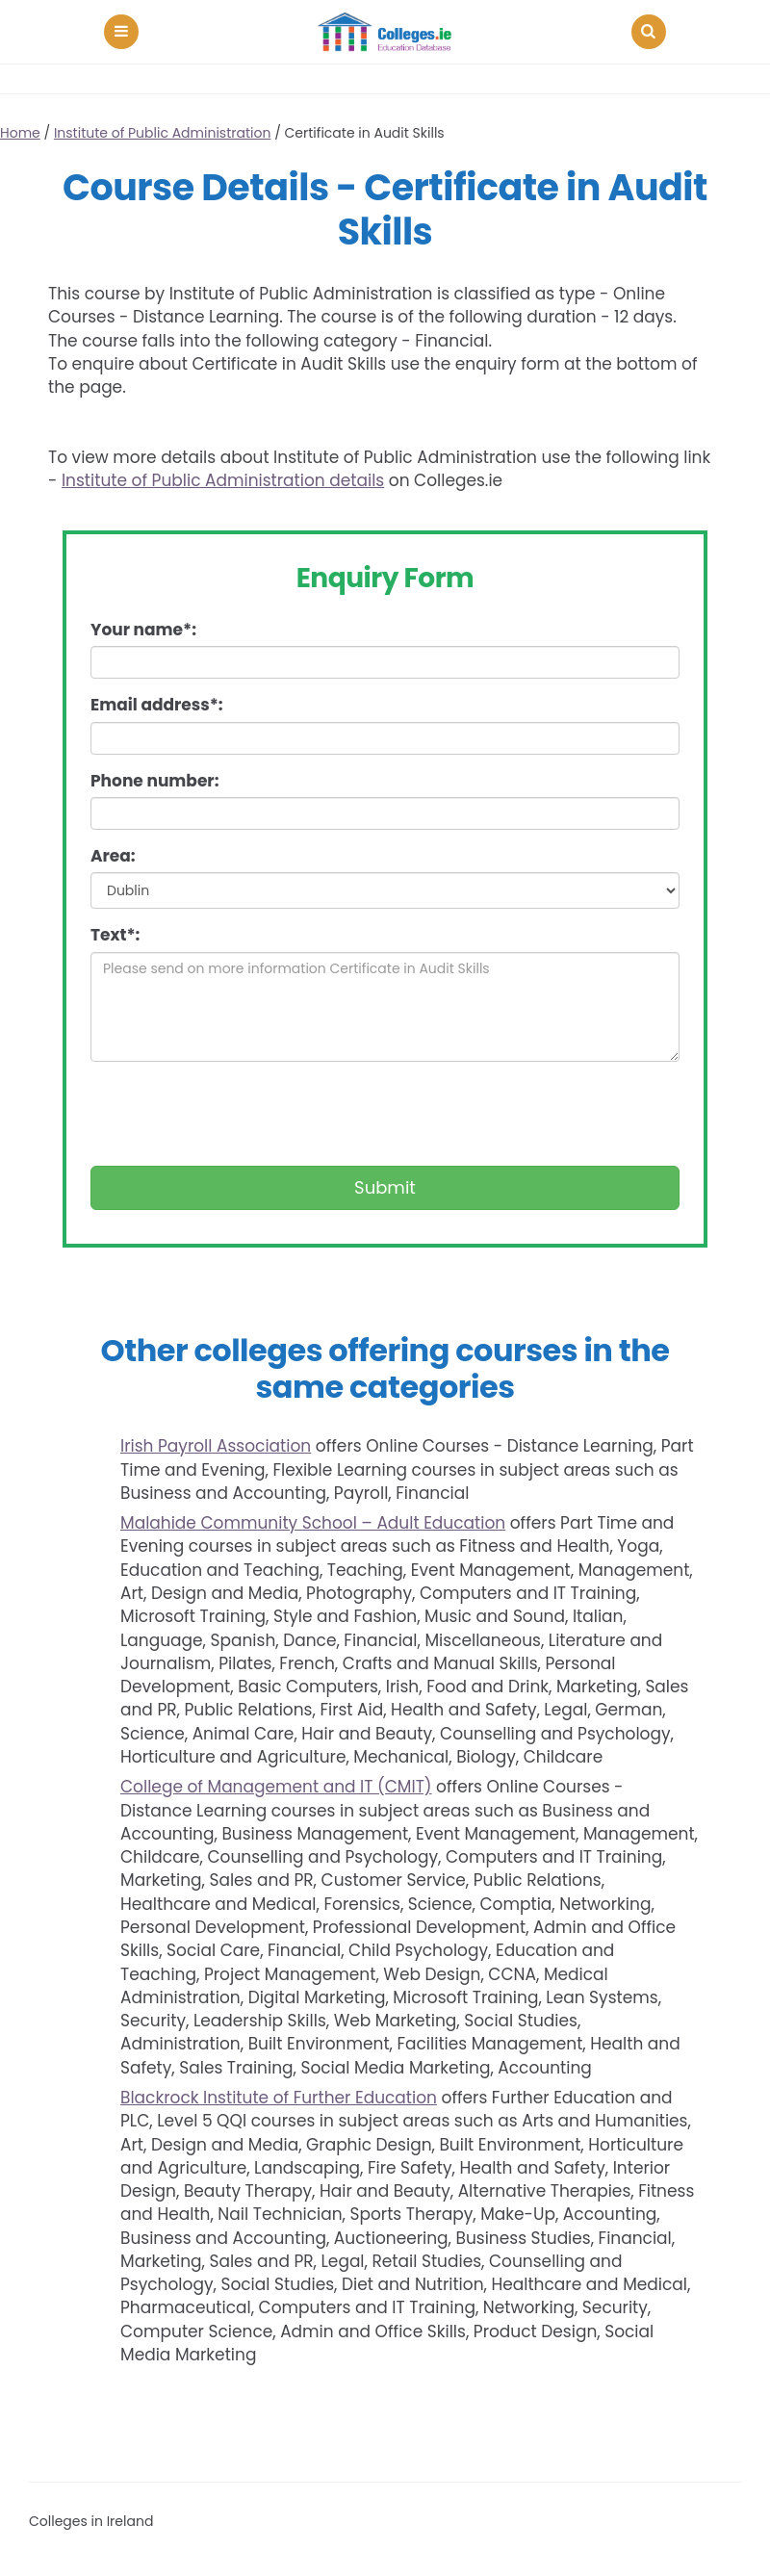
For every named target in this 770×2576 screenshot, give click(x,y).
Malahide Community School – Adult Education (312, 1522)
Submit (385, 1187)
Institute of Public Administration (162, 132)
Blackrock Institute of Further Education (278, 2097)
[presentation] (236, 1113)
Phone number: (154, 780)
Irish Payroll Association (215, 1445)
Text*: (115, 934)
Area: (113, 855)
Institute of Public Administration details (223, 480)
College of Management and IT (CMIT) (276, 1786)
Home (20, 132)
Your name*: (143, 629)
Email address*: (156, 704)
